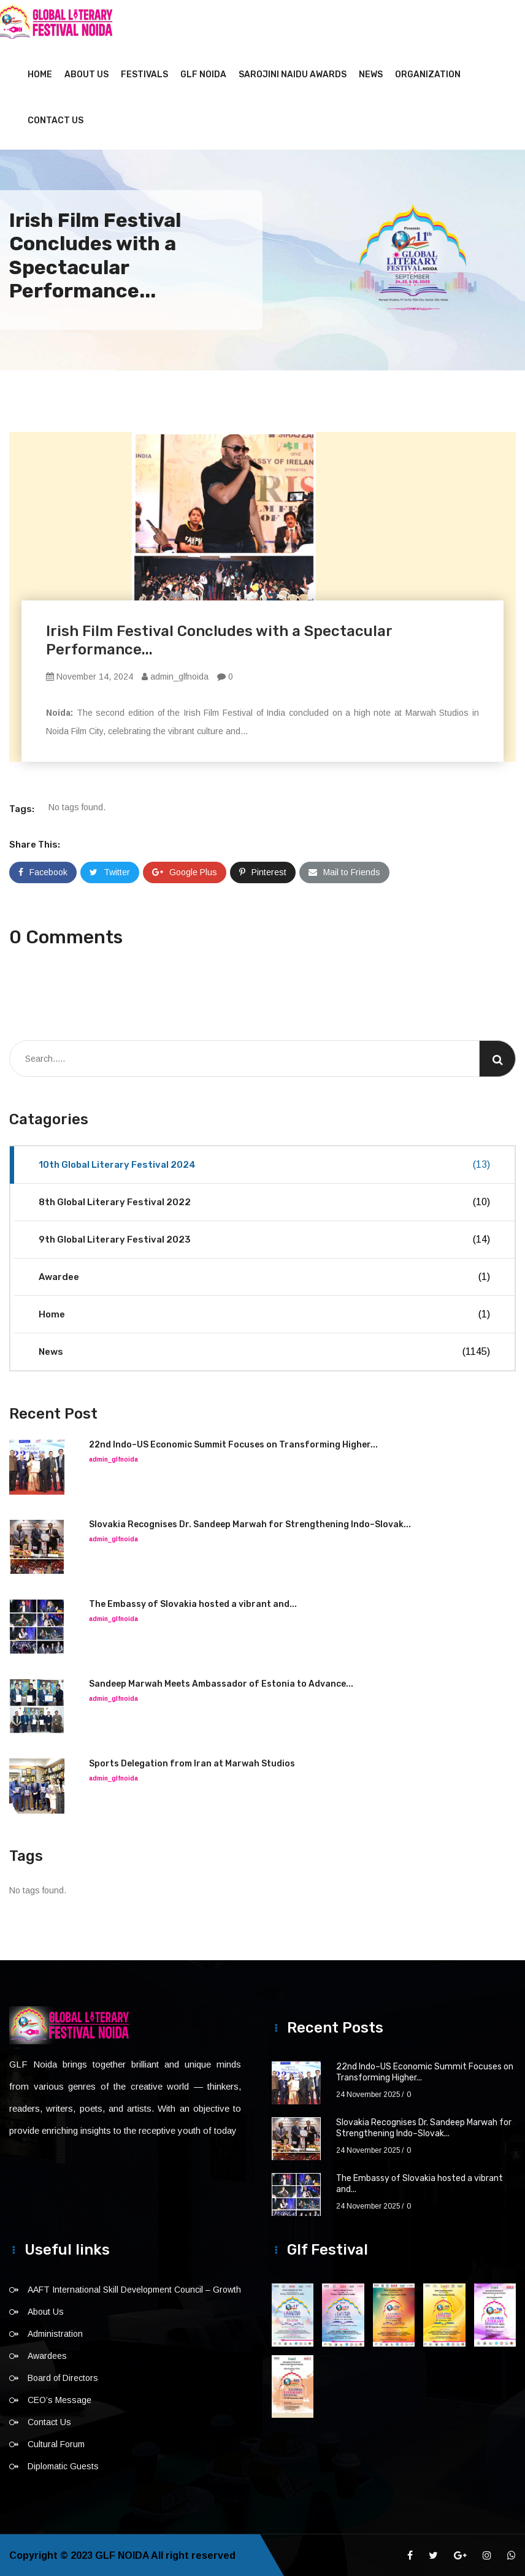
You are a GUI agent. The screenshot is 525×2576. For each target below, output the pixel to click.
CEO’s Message (59, 2399)
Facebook (42, 871)
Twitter (110, 871)
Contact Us (55, 119)
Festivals (144, 73)
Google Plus (184, 871)
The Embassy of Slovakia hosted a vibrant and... (193, 1603)
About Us (86, 73)
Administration (55, 2332)
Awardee (264, 1276)
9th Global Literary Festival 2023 (264, 1238)
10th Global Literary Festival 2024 (264, 1163)
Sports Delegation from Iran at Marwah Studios (192, 1762)
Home (40, 73)
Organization (428, 73)
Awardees (47, 2354)
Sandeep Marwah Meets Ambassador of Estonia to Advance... (221, 1682)
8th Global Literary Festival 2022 (264, 1201)
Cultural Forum (56, 2443)
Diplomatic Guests (63, 2465)
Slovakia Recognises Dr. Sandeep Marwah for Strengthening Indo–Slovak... (250, 1523)
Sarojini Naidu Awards (293, 73)
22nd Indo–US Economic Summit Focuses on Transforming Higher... (233, 1443)
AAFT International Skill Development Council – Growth (134, 2288)
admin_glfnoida (175, 675)
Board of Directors (63, 2377)
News (371, 73)
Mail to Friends (344, 871)
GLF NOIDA (203, 73)
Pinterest (262, 871)
